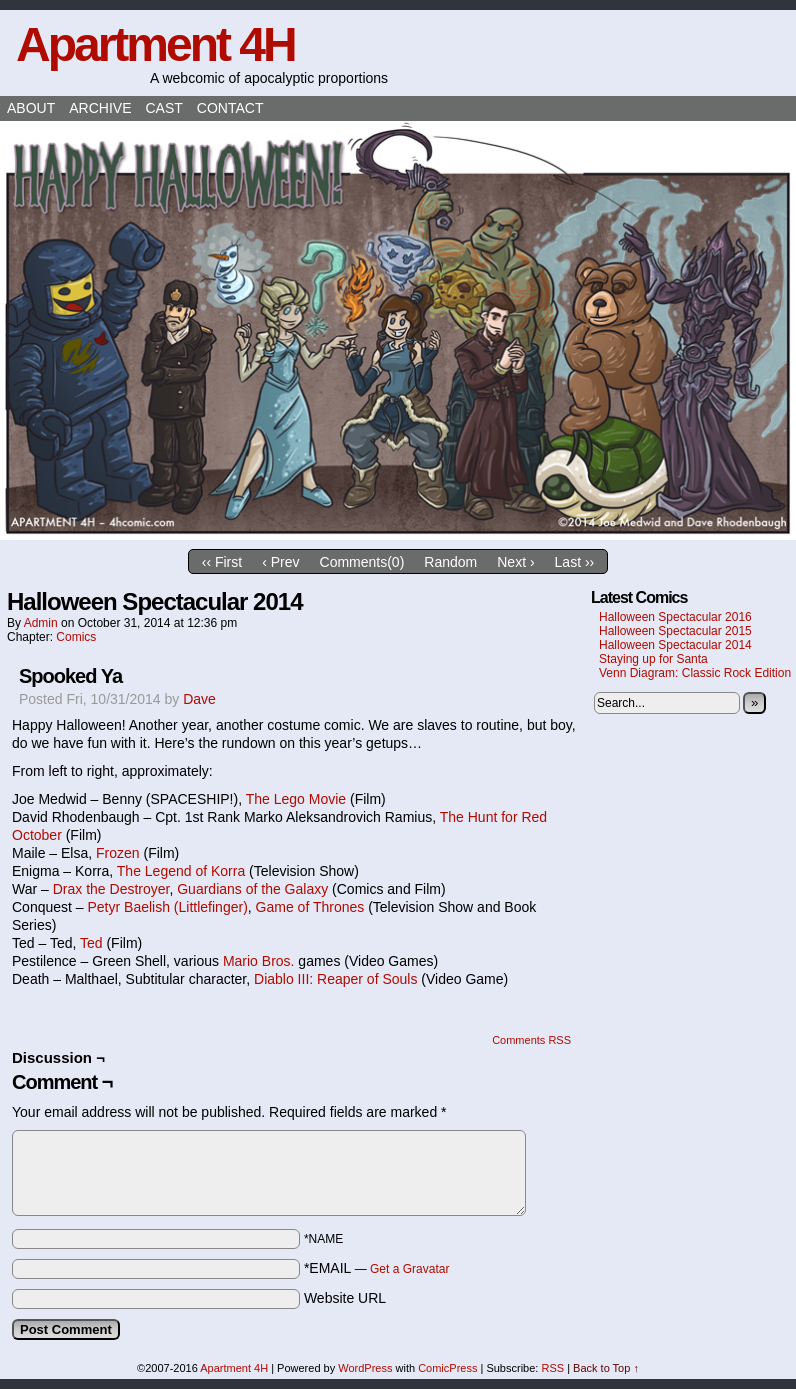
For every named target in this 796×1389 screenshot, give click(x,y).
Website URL (345, 1298)
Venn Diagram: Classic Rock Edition (695, 673)
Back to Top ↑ (606, 1368)
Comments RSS (531, 1040)
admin (41, 623)
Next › (515, 562)
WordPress (365, 1368)
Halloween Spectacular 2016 (675, 617)
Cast (163, 108)
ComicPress (447, 1368)
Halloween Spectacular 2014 (675, 645)
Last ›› (575, 562)
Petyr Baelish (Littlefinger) (168, 907)
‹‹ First (222, 562)
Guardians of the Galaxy (252, 889)
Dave (199, 699)
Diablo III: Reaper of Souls (335, 979)
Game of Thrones (310, 907)
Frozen (118, 853)
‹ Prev (280, 562)
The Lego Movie (296, 799)
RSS (552, 1368)
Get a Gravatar (409, 1269)
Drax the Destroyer (111, 889)
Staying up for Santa (653, 659)
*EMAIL (377, 1268)
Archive (100, 108)
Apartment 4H (155, 44)
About (31, 108)
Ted (91, 943)
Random (450, 562)
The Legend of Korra (181, 871)
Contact (230, 108)
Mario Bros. (259, 961)
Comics (76, 637)
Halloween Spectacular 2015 (675, 631)
